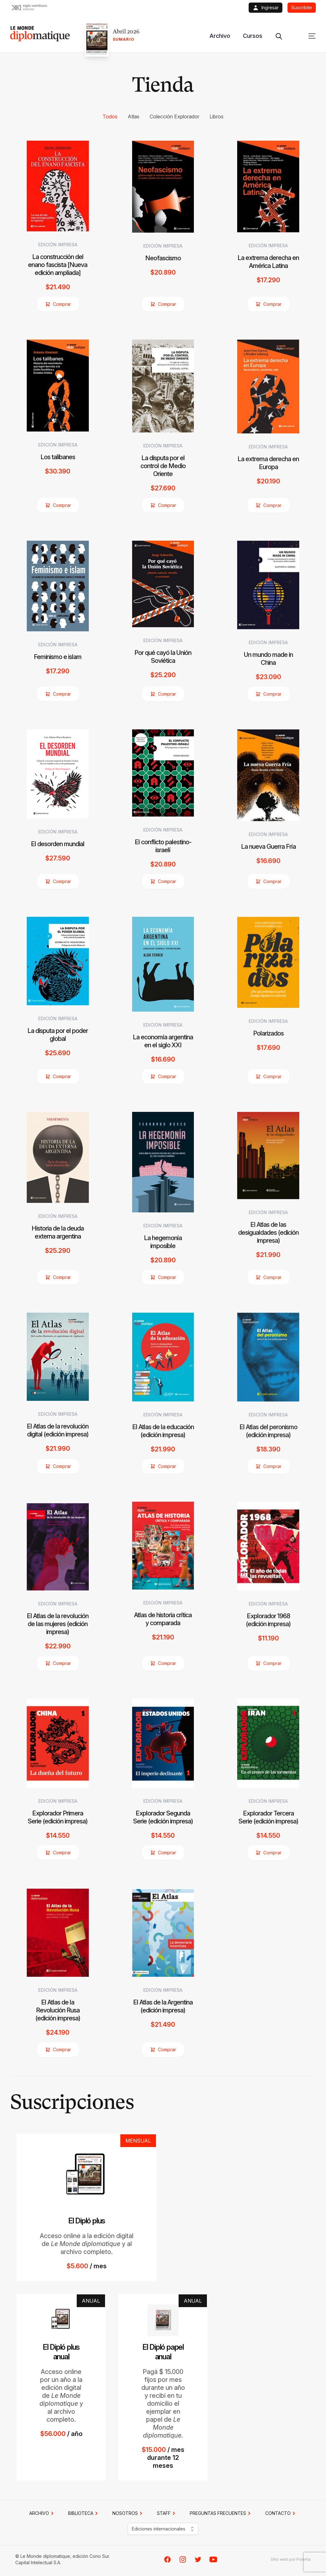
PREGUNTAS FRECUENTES (221, 2513)
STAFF (167, 2513)
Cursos (252, 35)
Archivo (219, 35)
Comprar (58, 304)
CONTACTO (281, 2513)
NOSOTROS (128, 2513)
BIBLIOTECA (84, 2513)
